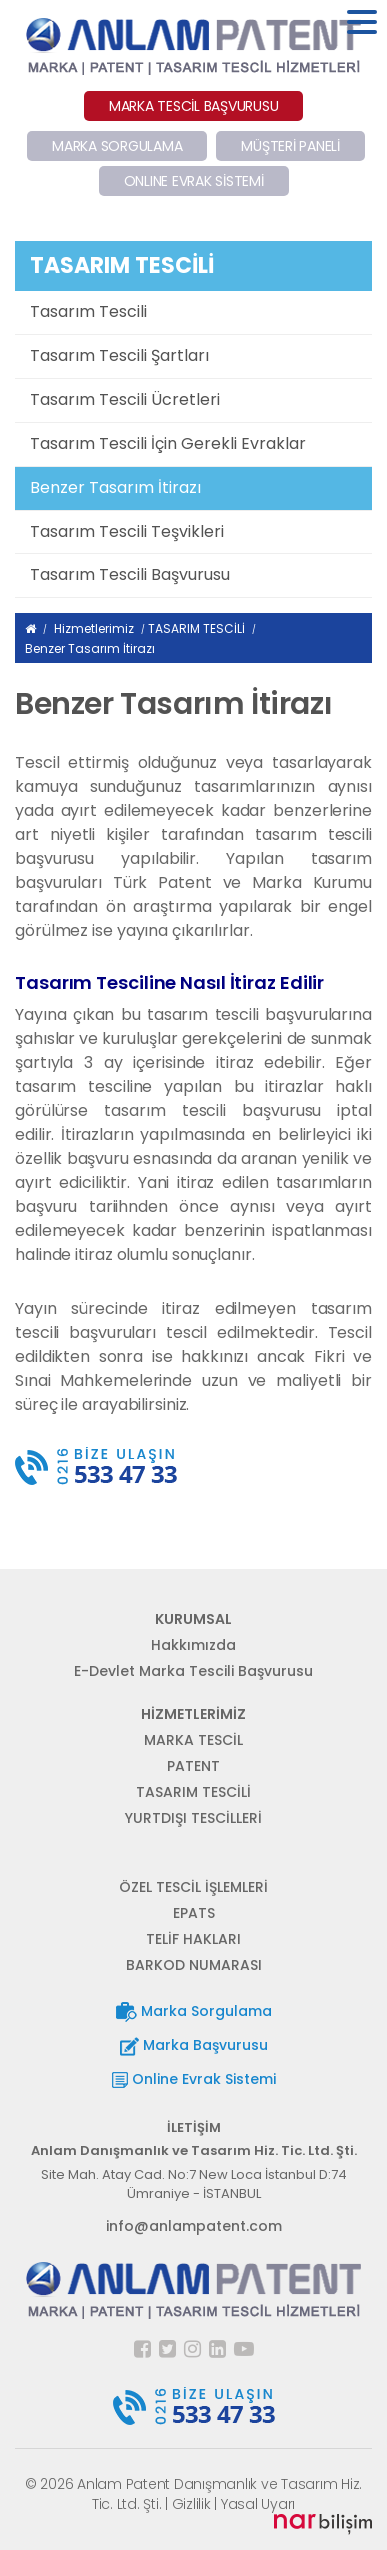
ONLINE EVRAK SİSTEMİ (194, 181)
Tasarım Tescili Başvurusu (130, 574)
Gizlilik (191, 2504)
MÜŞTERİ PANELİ (290, 146)
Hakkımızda (193, 1645)
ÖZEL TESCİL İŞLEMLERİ (193, 1887)
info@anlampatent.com (194, 2226)
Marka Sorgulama (194, 2011)
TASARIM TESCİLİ (196, 628)
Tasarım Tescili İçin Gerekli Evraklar (168, 443)
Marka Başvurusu (194, 2045)
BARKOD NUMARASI (194, 1965)
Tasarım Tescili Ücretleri (125, 399)
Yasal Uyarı (258, 2504)
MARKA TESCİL (193, 1740)
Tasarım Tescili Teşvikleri (127, 531)
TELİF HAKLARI (193, 1939)
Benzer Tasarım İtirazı (115, 487)
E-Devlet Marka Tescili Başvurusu (193, 1671)
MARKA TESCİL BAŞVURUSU (194, 106)
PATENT (193, 1766)
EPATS (194, 1913)
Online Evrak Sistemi (194, 2079)
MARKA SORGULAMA (117, 146)
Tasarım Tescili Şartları (119, 355)
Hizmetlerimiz (94, 628)
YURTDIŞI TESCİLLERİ (193, 1818)
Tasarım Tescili (88, 311)
